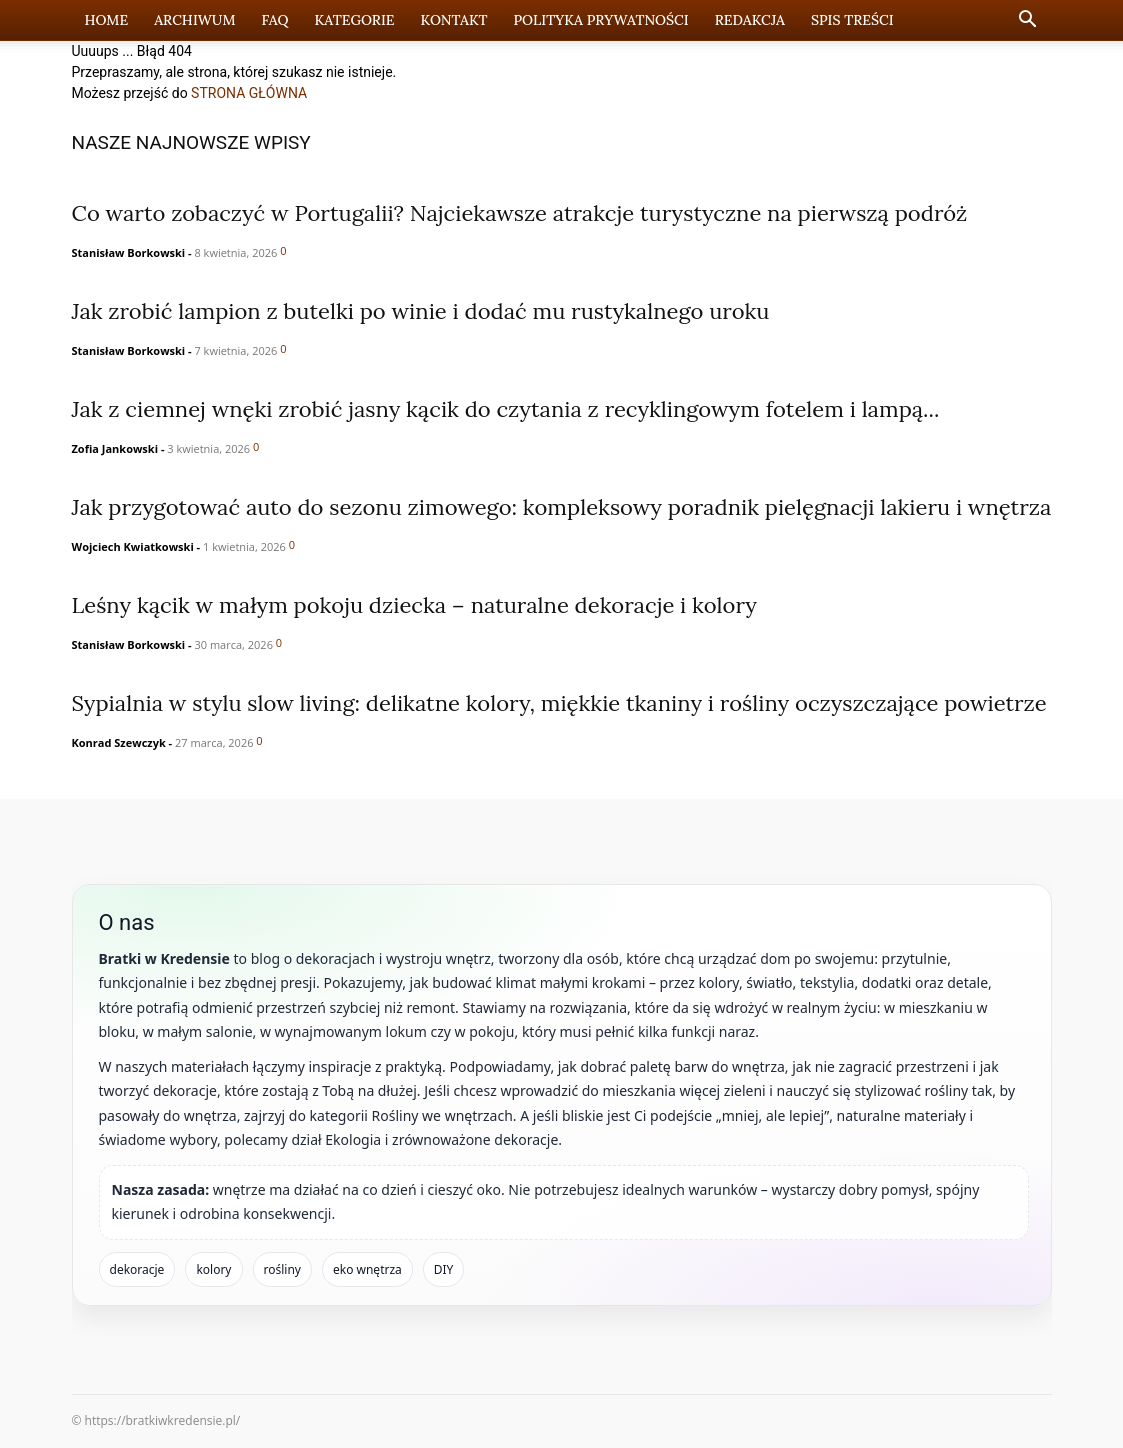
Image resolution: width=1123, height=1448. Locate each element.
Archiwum (194, 20)
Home (107, 20)
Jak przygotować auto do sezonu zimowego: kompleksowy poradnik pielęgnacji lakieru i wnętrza (562, 507)
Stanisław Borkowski (129, 252)
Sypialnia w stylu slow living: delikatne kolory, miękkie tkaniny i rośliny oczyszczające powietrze (559, 703)
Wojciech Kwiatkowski (133, 546)
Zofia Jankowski (115, 448)
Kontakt (454, 20)
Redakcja (750, 20)
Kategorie (355, 20)
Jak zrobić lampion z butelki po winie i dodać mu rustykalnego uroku (421, 311)
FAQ (275, 20)
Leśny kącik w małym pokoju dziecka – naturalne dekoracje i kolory (414, 605)
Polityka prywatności (600, 20)
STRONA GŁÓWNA (249, 93)
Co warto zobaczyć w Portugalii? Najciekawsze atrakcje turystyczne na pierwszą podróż (520, 213)
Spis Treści (852, 20)
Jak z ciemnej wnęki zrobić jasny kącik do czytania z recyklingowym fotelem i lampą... (506, 409)
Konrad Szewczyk (119, 742)
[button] (1028, 21)
